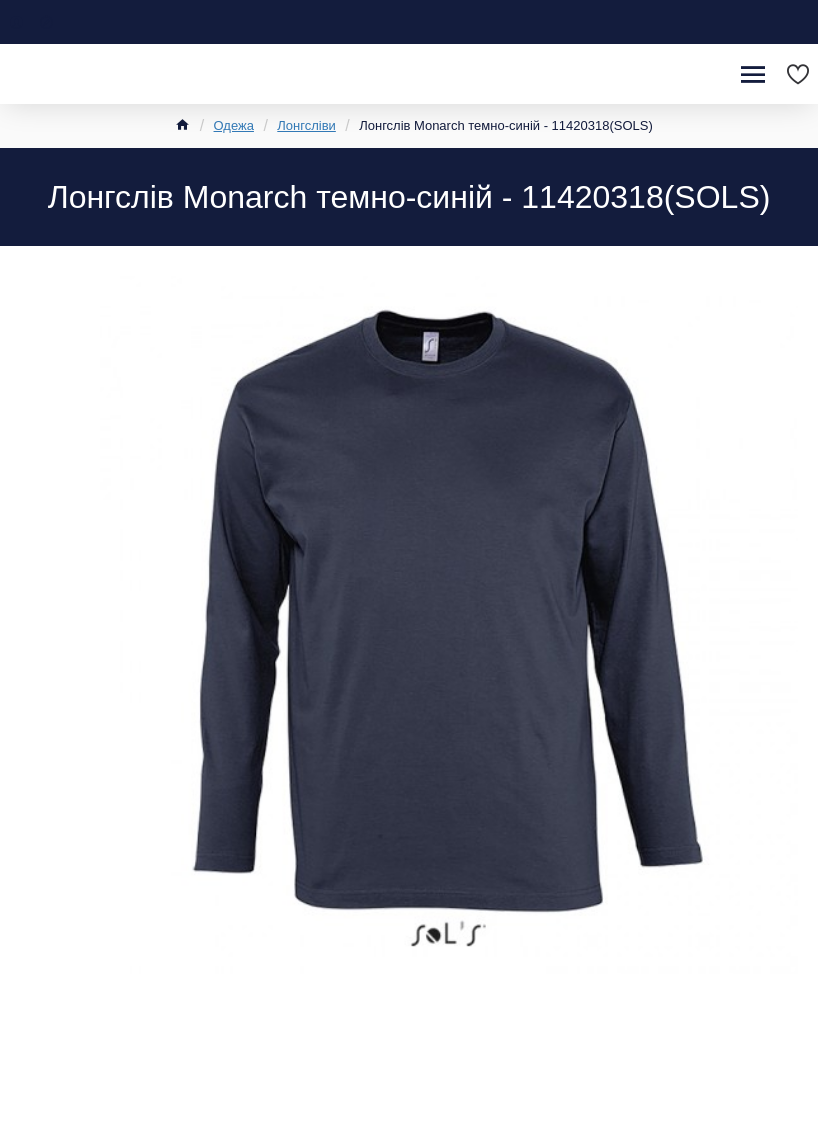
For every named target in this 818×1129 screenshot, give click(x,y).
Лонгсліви (306, 125)
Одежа (234, 125)
